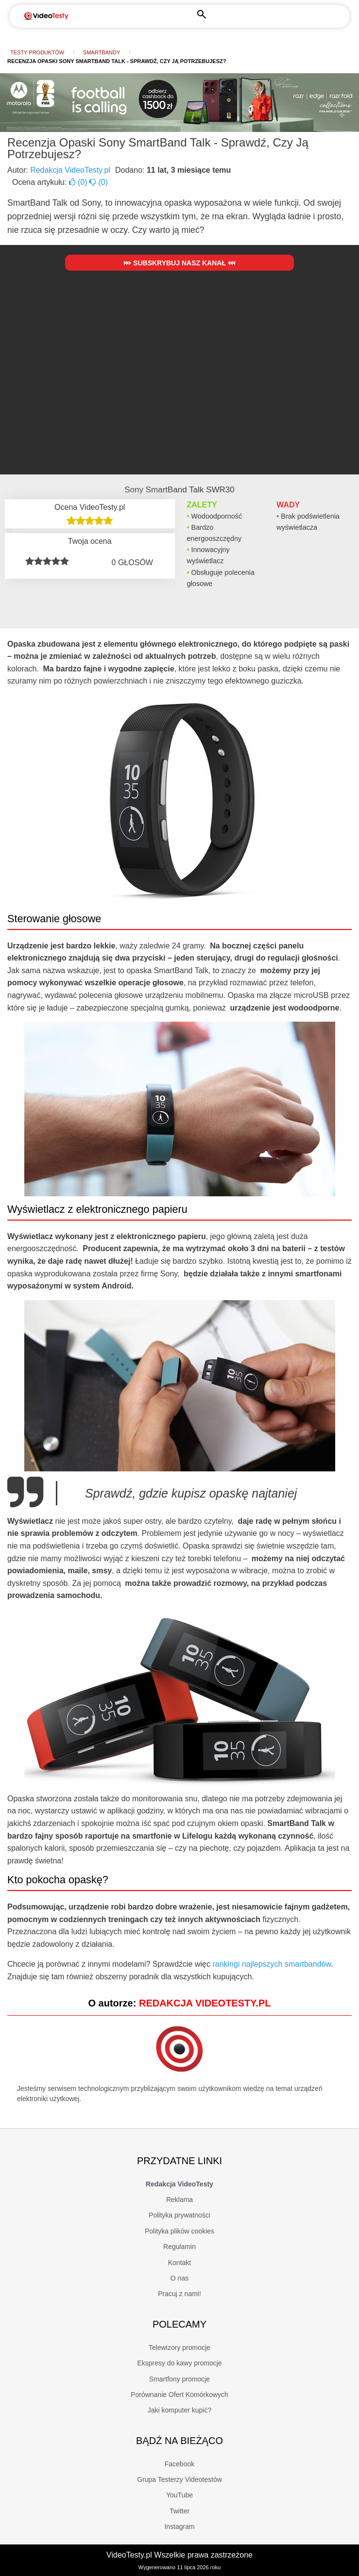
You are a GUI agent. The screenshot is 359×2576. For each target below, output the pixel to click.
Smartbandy (101, 52)
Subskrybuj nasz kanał (179, 263)
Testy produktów (37, 52)
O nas (179, 2278)
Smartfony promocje (179, 2379)
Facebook (179, 2464)
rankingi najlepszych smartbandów (271, 1964)
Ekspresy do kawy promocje (179, 2363)
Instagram (179, 2526)
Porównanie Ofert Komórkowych (179, 2394)
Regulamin (179, 2246)
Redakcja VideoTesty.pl (70, 170)
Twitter (179, 2511)
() (79, 182)
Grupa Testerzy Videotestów (179, 2479)
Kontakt (179, 2262)
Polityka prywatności (179, 2215)
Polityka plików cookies (179, 2231)
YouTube (179, 2495)
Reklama (179, 2199)
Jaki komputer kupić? (180, 2410)
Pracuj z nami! (179, 2294)
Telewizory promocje (179, 2347)
